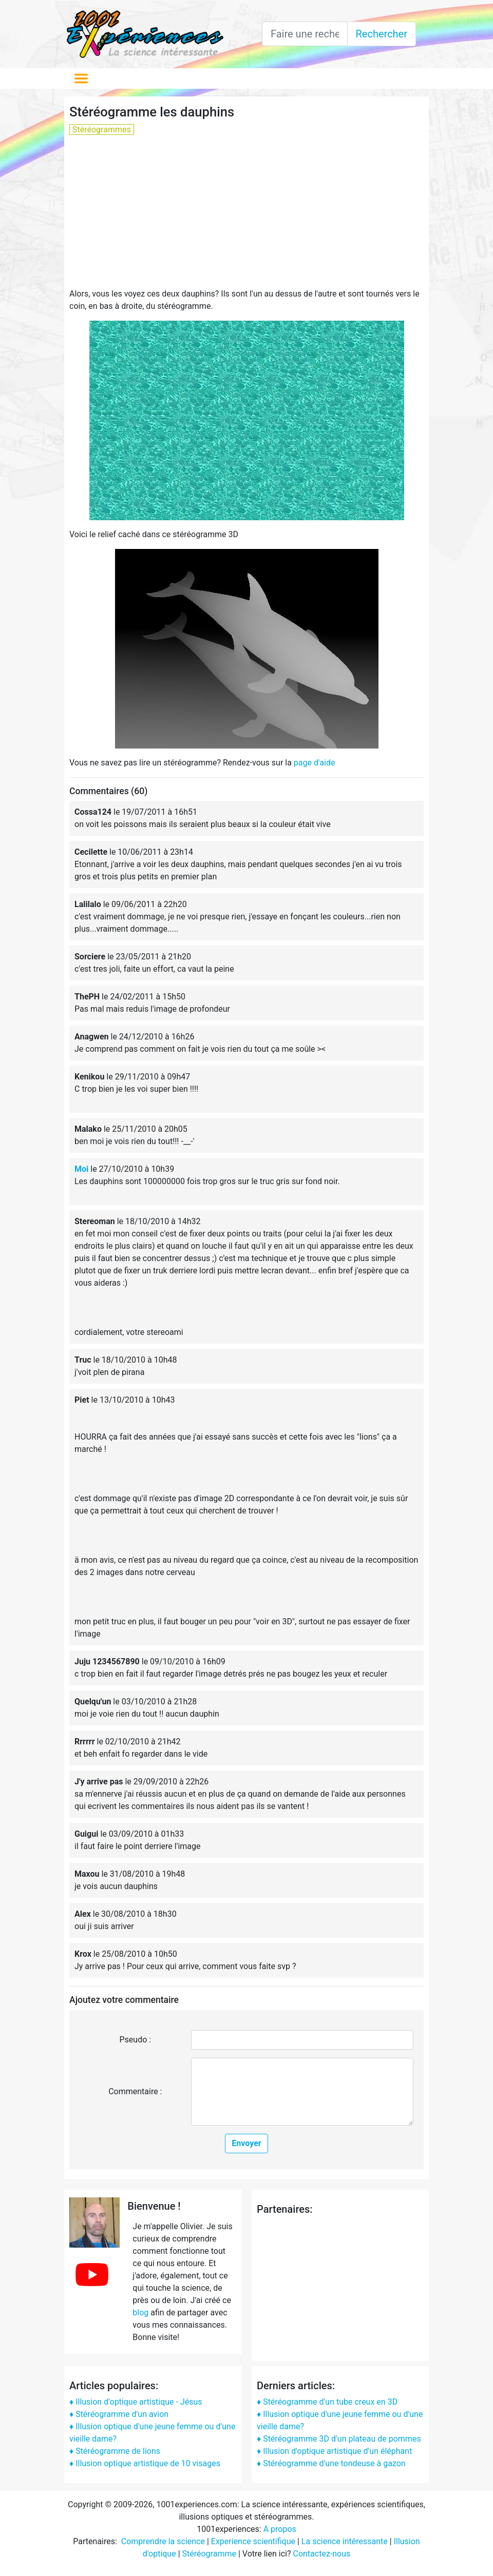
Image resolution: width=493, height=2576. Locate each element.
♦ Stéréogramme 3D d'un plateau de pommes (339, 2439)
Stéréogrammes (101, 129)
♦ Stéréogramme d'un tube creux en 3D (327, 2402)
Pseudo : (135, 2039)
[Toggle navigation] (81, 78)
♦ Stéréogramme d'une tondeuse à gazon (331, 2463)
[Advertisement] (246, 216)
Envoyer (246, 2143)
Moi (81, 1169)
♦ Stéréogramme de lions (114, 2451)
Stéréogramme (209, 2554)
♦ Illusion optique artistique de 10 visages (144, 2463)
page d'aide (314, 763)
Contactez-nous (321, 2554)
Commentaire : (135, 2091)
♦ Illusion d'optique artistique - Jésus (135, 2402)
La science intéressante (344, 2541)
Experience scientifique (253, 2541)
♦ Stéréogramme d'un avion (118, 2414)
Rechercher (381, 34)
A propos (279, 2529)
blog (140, 2312)
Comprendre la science (163, 2541)
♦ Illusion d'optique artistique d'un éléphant (334, 2451)
